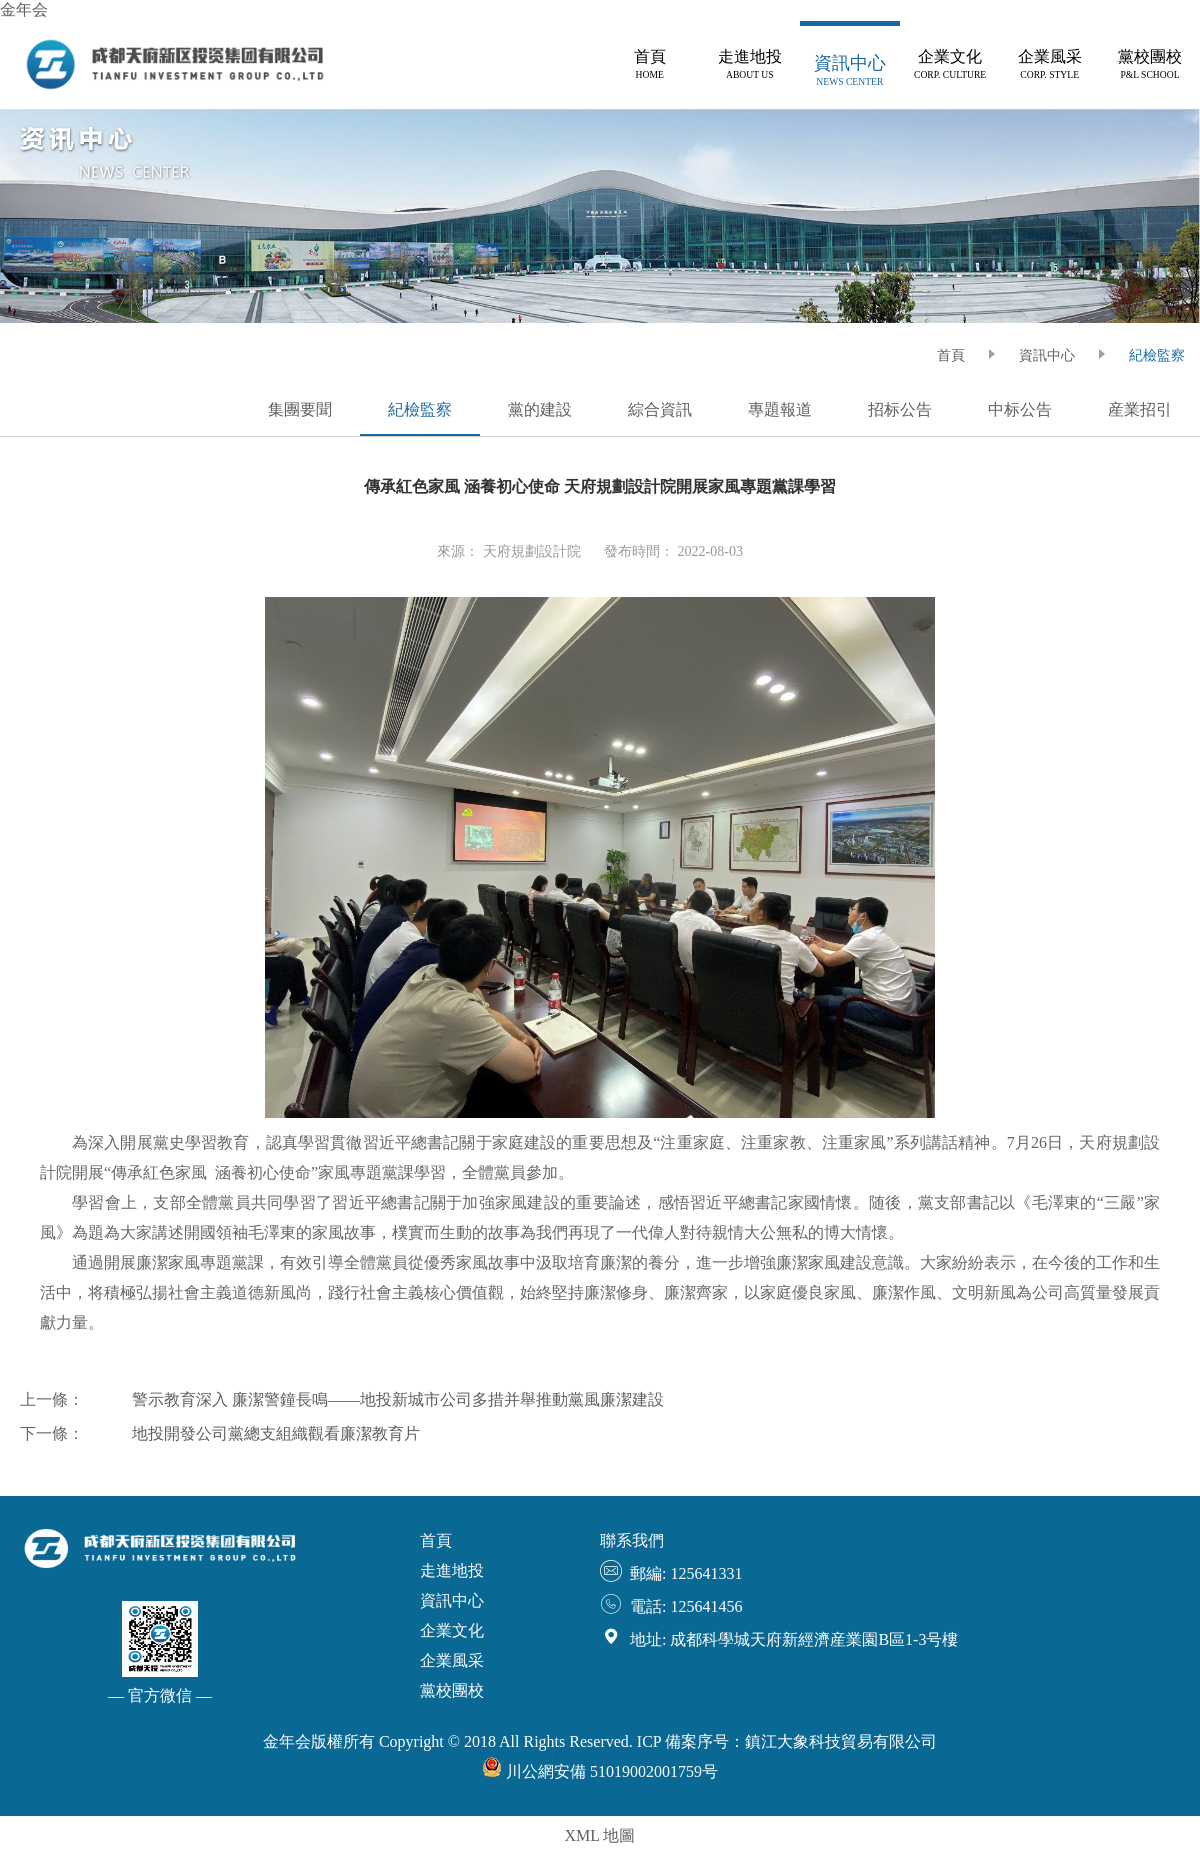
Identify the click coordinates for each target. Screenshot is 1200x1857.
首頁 (436, 1540)
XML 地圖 (600, 1835)
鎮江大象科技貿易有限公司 (841, 1741)
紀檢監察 (1157, 355)
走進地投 (452, 1570)
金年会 (24, 9)
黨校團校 (452, 1690)
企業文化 (452, 1630)
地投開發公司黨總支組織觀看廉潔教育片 (276, 1433)
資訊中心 (1047, 355)
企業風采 (452, 1660)
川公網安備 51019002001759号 (600, 1771)
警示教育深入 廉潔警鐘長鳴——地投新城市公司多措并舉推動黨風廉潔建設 (398, 1399)
